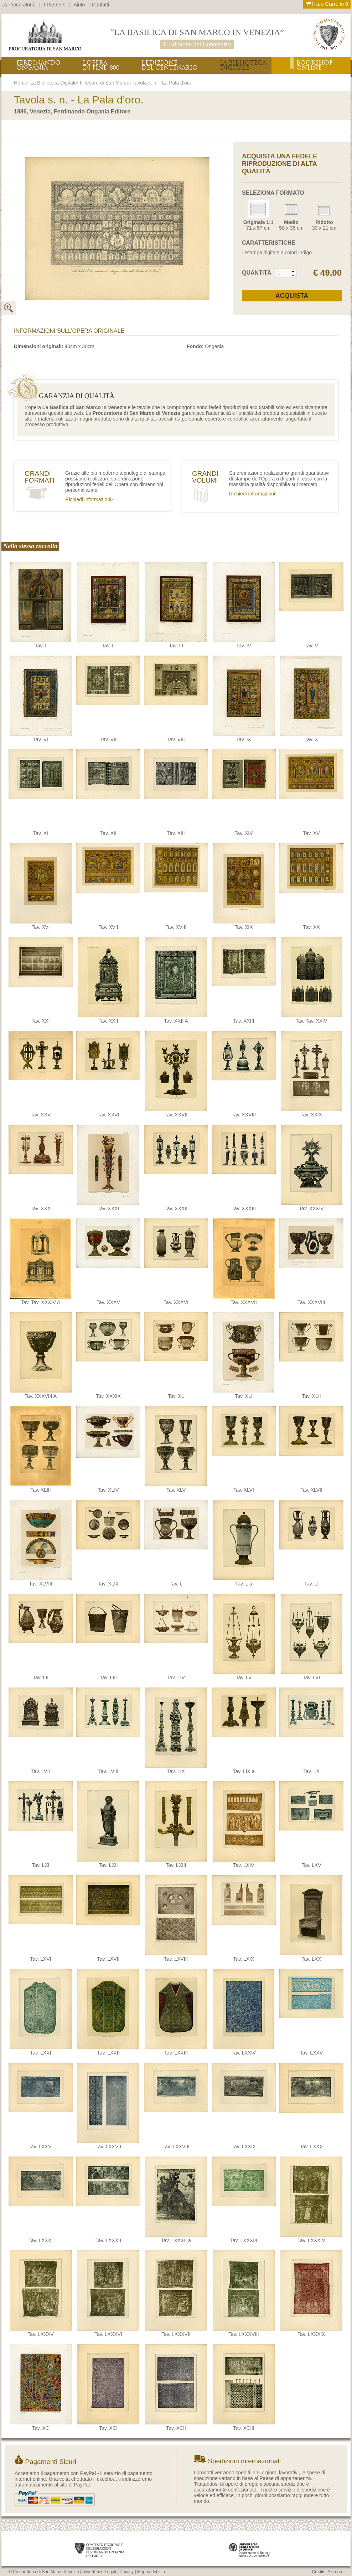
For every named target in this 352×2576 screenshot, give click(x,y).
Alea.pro (335, 2571)
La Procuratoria (18, 4)
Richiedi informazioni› (89, 499)
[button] (293, 271)
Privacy (127, 2571)
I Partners (55, 4)
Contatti (100, 4)
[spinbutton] (283, 273)
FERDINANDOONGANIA (38, 65)
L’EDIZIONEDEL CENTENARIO (169, 65)
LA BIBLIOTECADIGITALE (243, 65)
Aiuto (79, 4)
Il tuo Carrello (327, 4)
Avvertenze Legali (99, 2571)
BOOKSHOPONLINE (314, 65)
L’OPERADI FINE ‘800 (101, 65)
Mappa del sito (151, 2571)
